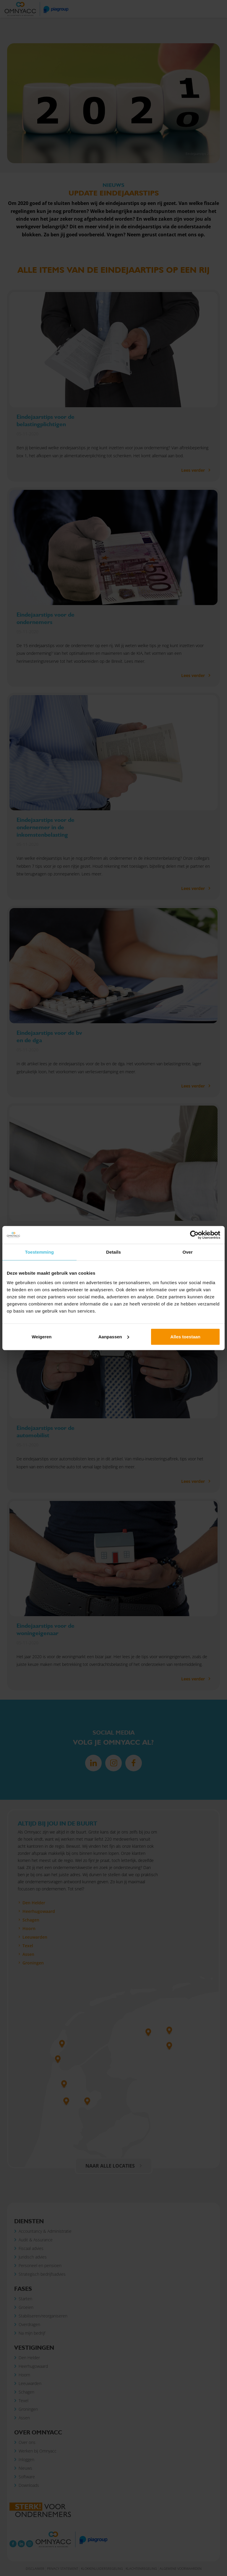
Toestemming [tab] (39, 1252)
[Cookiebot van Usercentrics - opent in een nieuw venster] (194, 1235)
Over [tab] (187, 1252)
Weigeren (41, 1336)
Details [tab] (113, 1252)
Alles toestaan (185, 1336)
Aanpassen (113, 1336)
